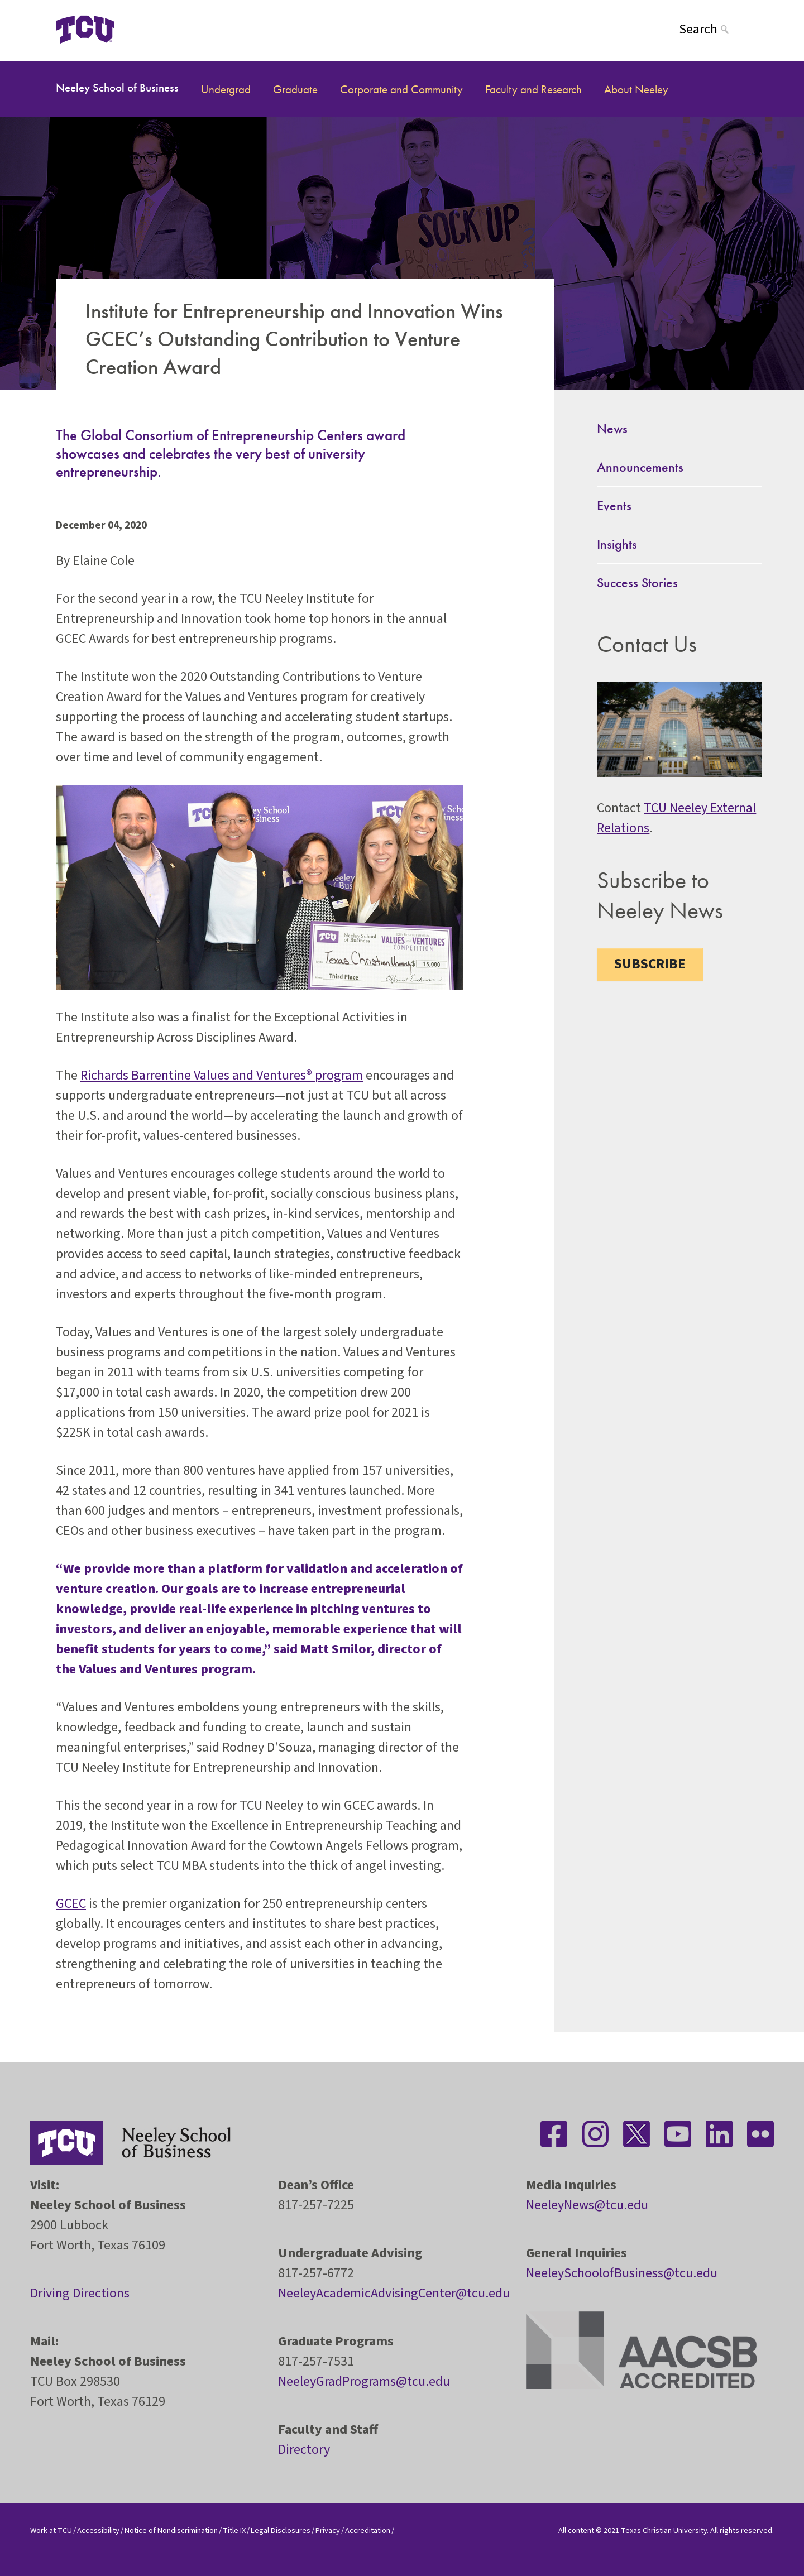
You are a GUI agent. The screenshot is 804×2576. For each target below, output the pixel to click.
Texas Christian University (664, 2530)
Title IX (234, 2530)
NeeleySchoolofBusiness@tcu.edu (621, 2273)
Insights (617, 544)
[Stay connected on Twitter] (636, 2134)
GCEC (71, 1903)
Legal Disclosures (280, 2530)
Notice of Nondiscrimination (171, 2530)
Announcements (640, 467)
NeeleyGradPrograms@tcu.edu (364, 2381)
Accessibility (98, 2530)
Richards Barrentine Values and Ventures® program (221, 1075)
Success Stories (637, 582)
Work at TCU (51, 2530)
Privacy (327, 2530)
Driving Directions (80, 2293)
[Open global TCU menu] (158, 29)
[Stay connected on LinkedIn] (719, 2134)
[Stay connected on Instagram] (595, 2134)
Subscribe (650, 964)
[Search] (713, 29)
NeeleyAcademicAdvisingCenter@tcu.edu (394, 2293)
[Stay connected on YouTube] (677, 2134)
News (612, 428)
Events (614, 505)
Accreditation (367, 2530)
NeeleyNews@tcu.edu (587, 2205)
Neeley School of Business (117, 87)
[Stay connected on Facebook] (553, 2134)
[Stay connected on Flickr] (760, 2134)
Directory (304, 2449)
